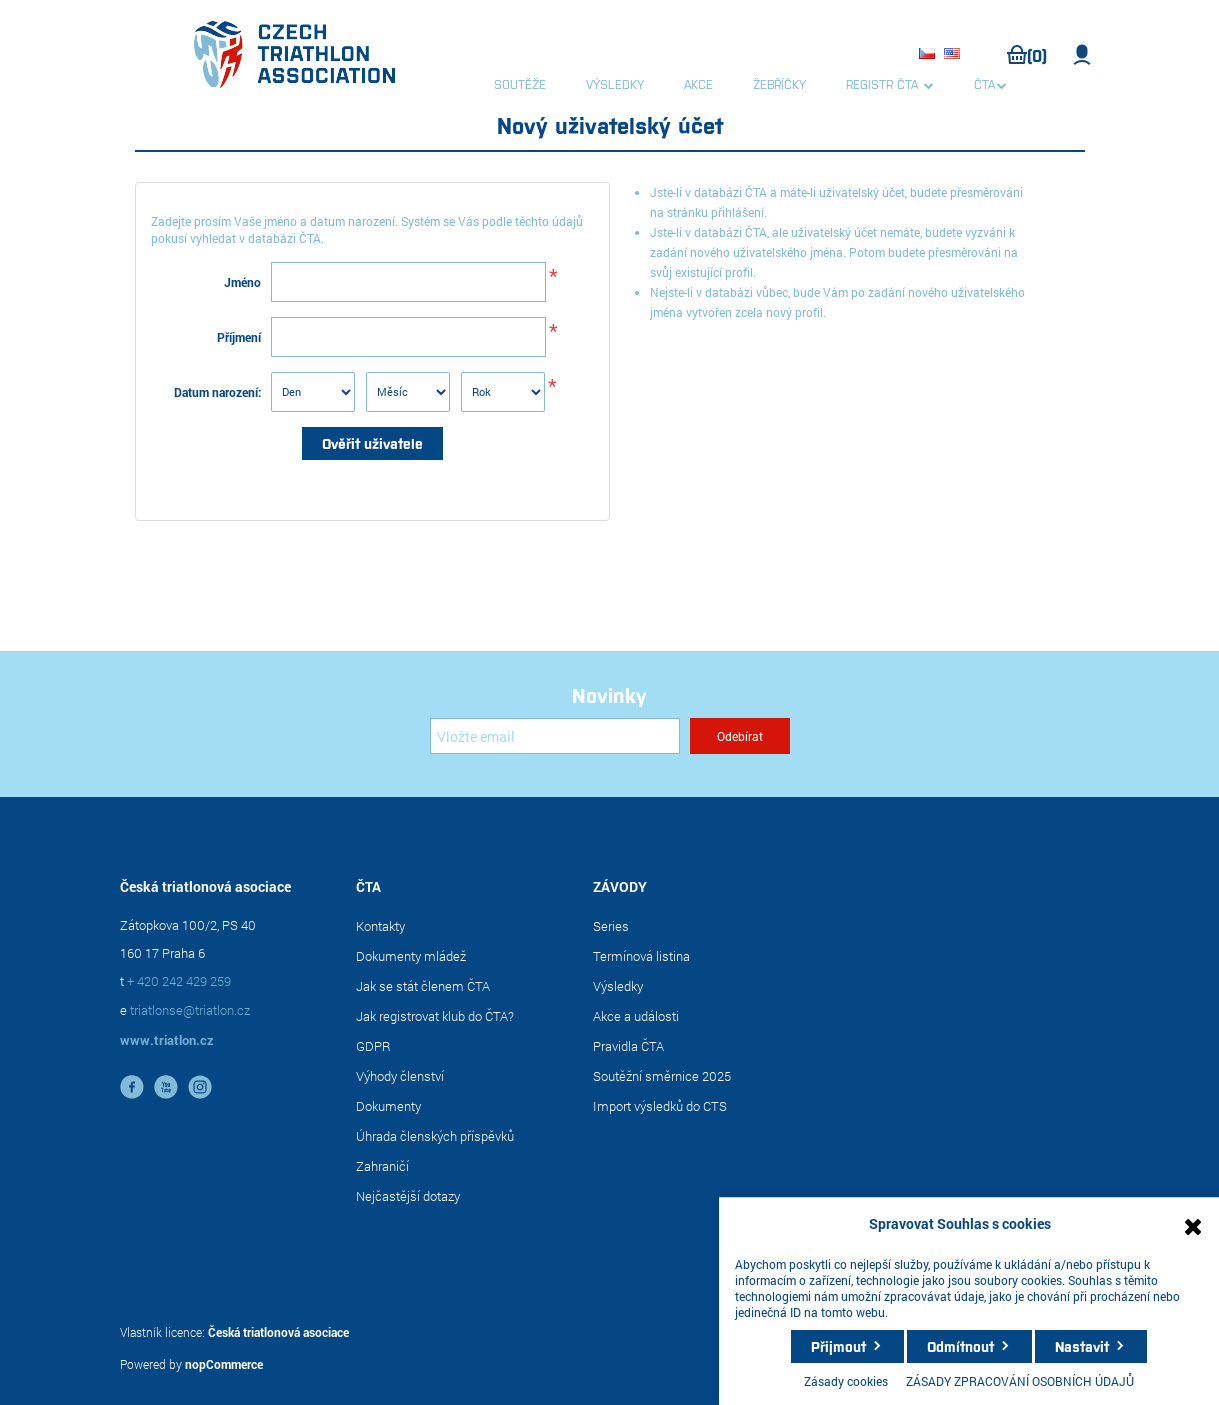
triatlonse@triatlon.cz (190, 1010)
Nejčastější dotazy (408, 1196)
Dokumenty (388, 1106)
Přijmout (838, 1346)
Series (611, 926)
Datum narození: (217, 392)
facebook (132, 1087)
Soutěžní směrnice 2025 (662, 1076)
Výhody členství (400, 1076)
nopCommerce (224, 1364)
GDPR (373, 1046)
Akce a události (636, 1016)
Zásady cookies (846, 1381)
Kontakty (380, 926)
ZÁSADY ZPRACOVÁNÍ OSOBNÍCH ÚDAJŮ (1020, 1381)
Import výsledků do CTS (660, 1106)
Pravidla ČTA (628, 1046)
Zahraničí (382, 1166)
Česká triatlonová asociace (278, 1332)
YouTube (166, 1087)
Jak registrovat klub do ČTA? (435, 1016)
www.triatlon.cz (167, 1040)
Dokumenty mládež (411, 956)
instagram (200, 1087)
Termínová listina (641, 956)
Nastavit (1082, 1346)
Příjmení (239, 337)
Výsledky (618, 986)
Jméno (242, 282)
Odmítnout (960, 1346)
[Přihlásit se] (555, 736)
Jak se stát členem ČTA (423, 986)
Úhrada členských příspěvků (435, 1136)
